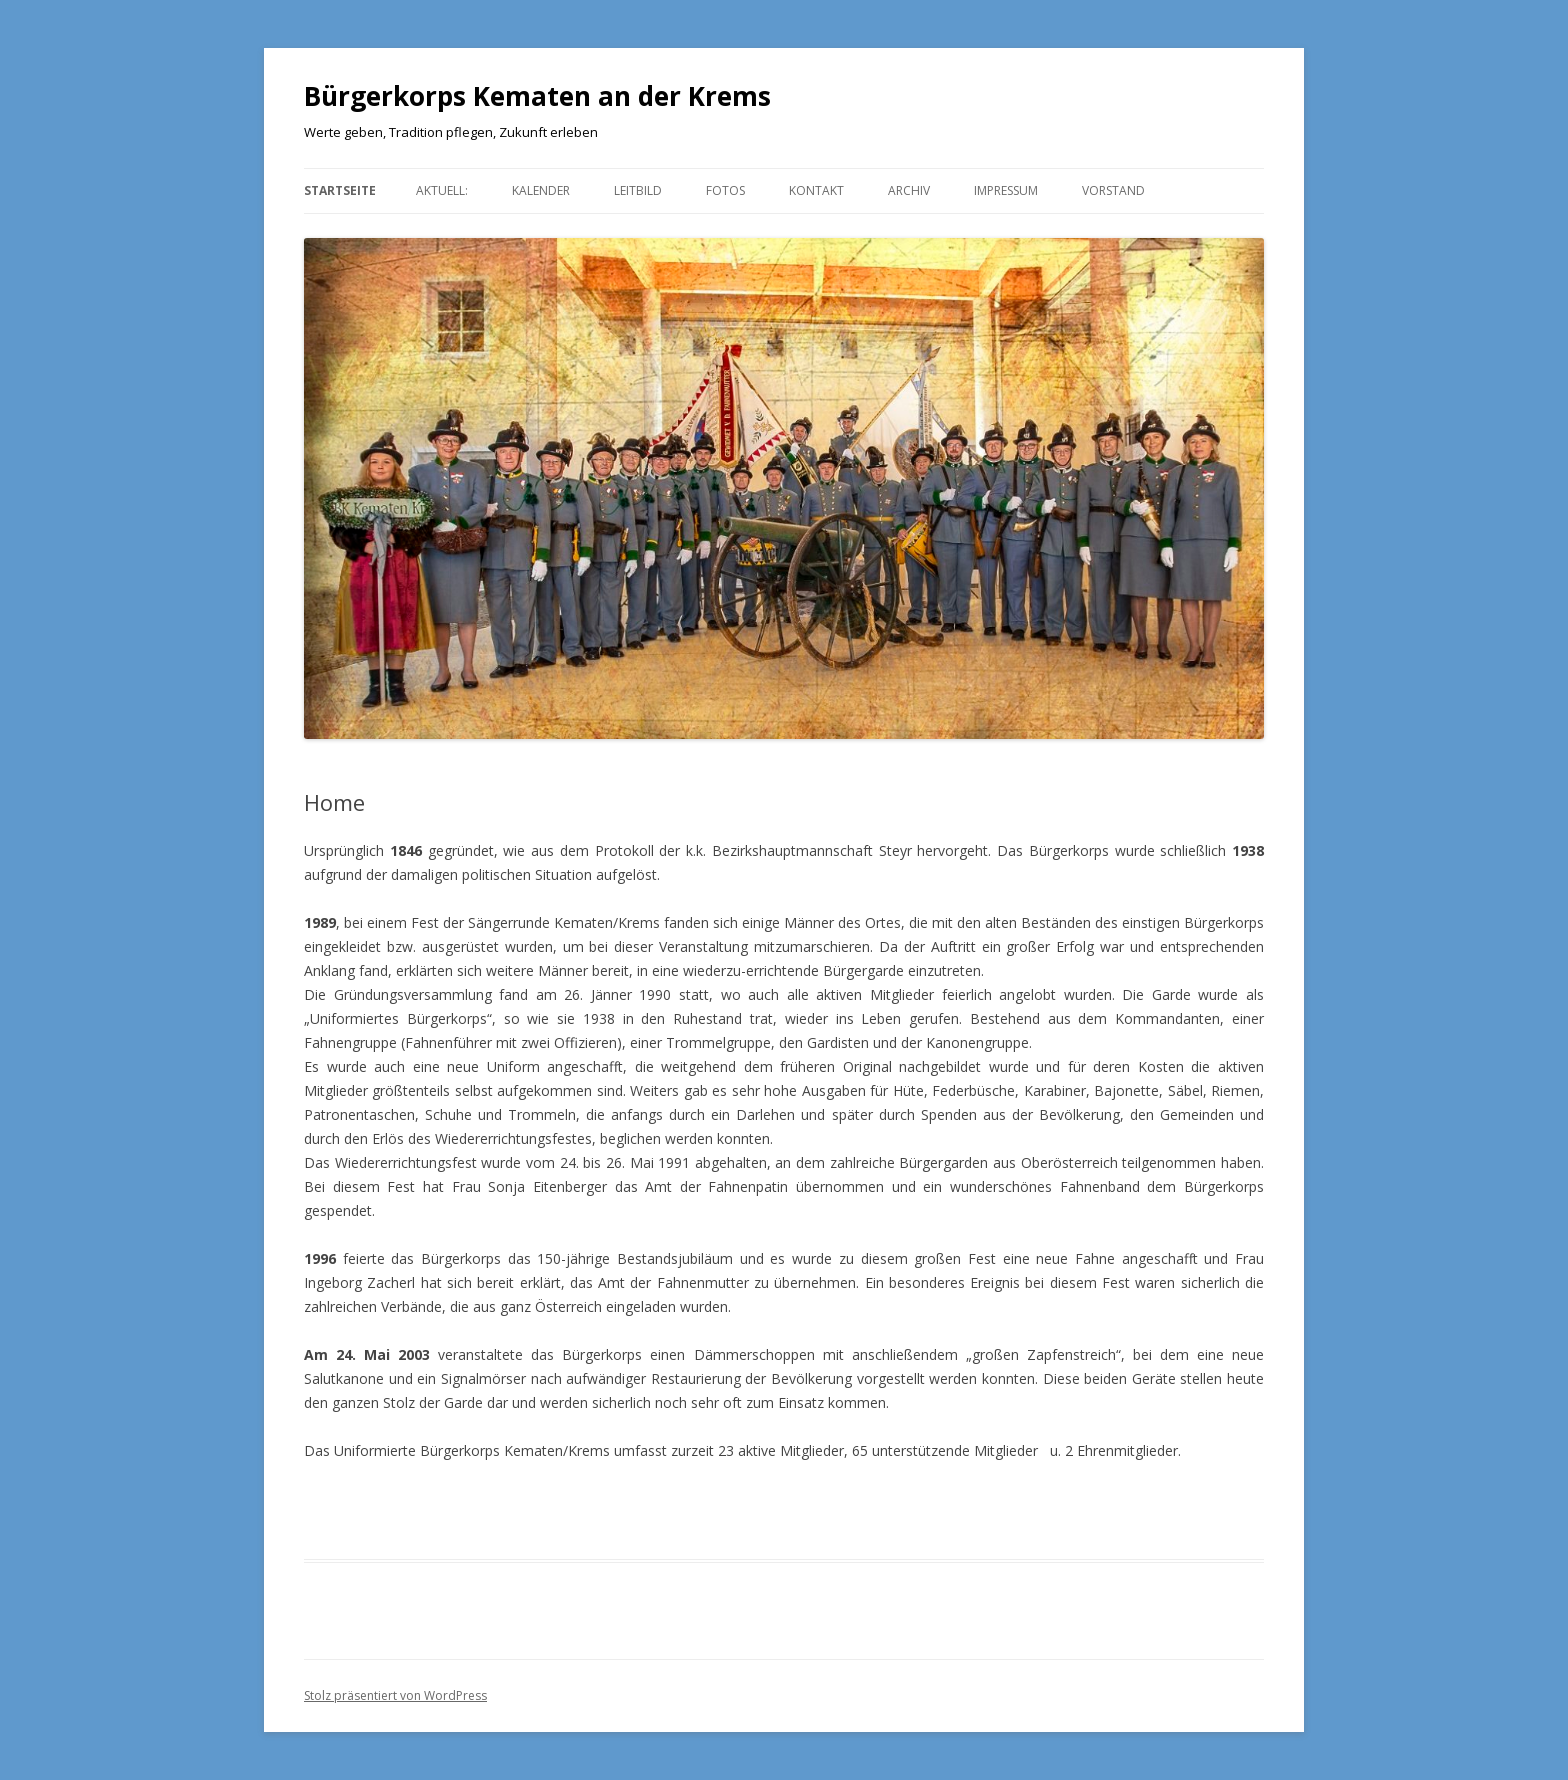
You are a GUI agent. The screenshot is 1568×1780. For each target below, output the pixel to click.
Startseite (340, 190)
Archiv (909, 190)
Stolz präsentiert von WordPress (395, 1695)
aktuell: (442, 190)
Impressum (1006, 190)
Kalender (541, 190)
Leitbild (638, 190)
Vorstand (1113, 190)
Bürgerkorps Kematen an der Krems (537, 96)
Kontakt (816, 190)
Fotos (725, 190)
